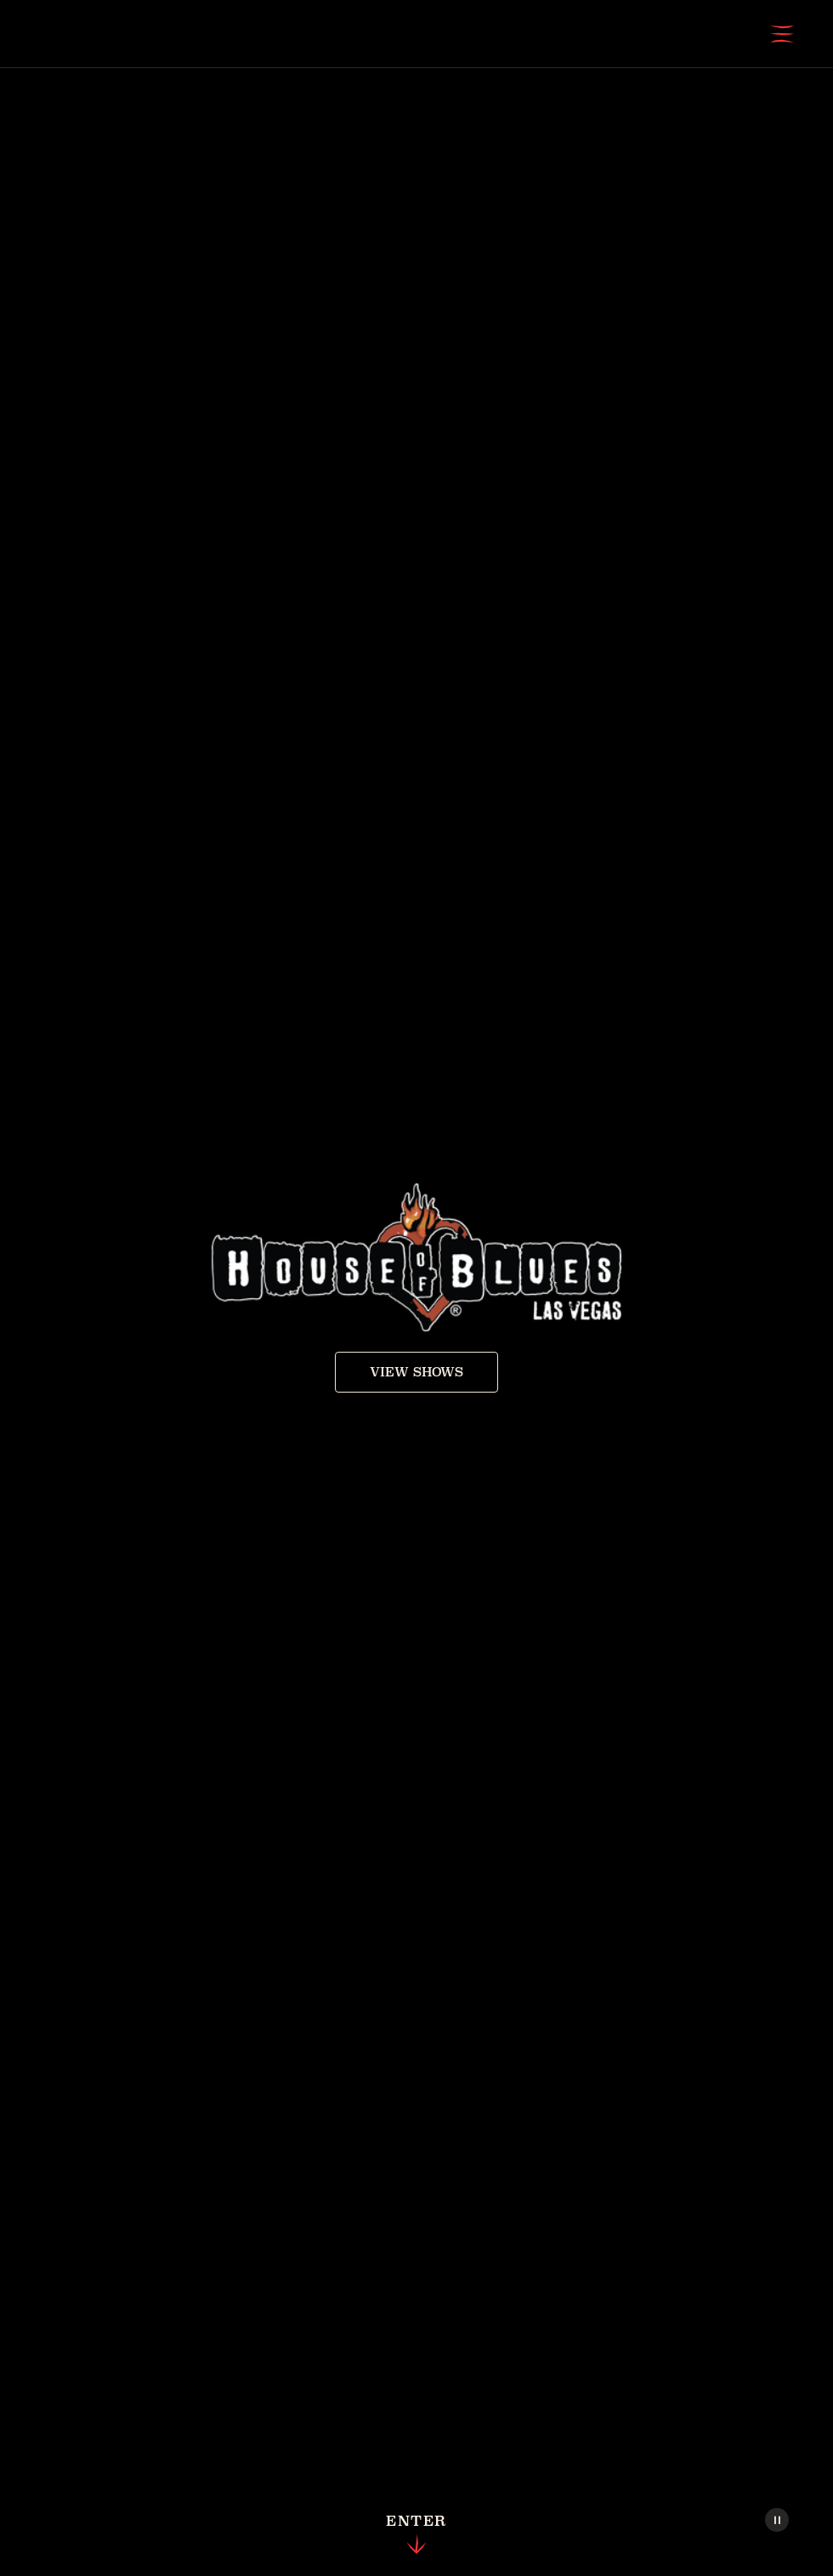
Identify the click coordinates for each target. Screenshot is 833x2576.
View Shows (416, 1372)
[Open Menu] (782, 34)
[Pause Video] (777, 2520)
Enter (416, 2535)
